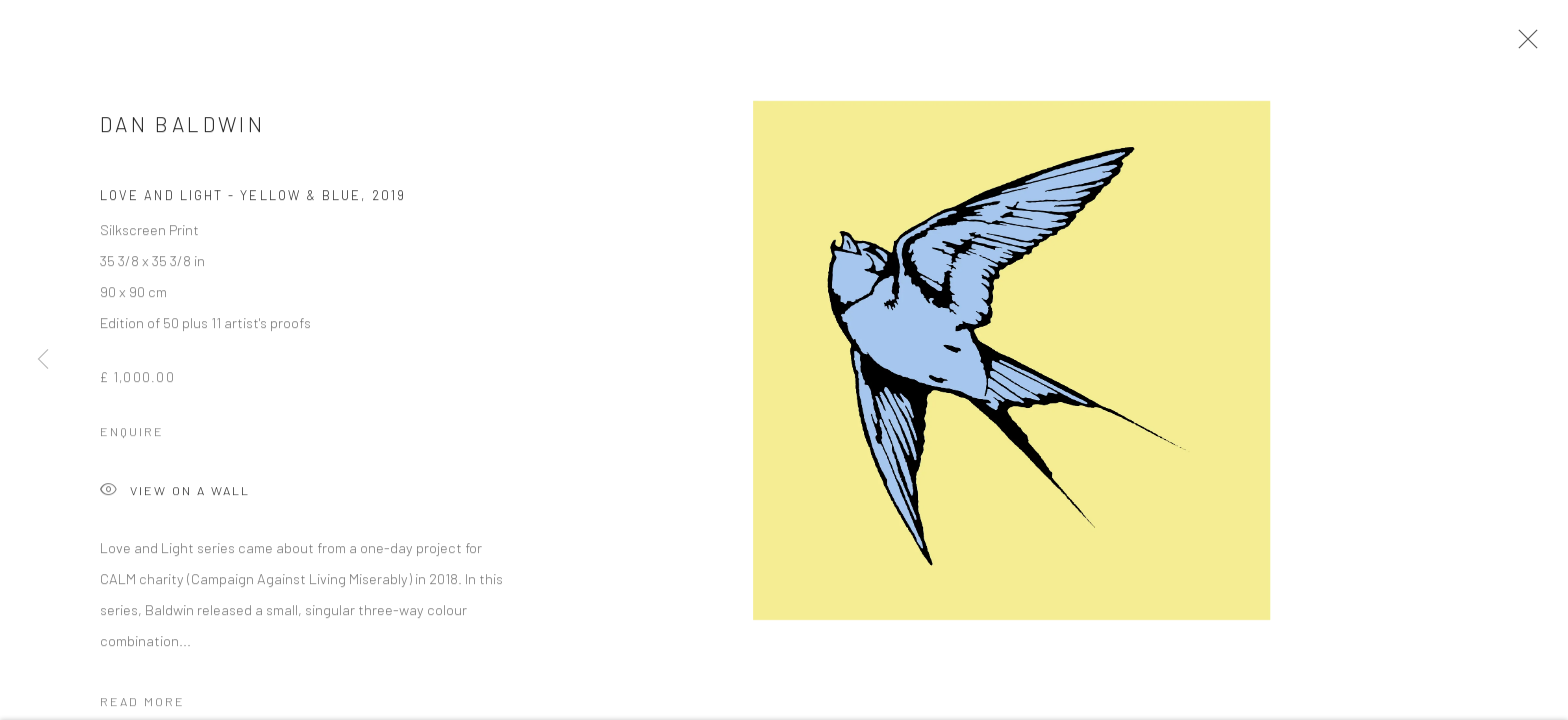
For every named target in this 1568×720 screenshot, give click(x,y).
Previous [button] (43, 360)
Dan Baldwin (182, 130)
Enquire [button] (132, 438)
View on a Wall (175, 498)
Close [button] (1528, 45)
